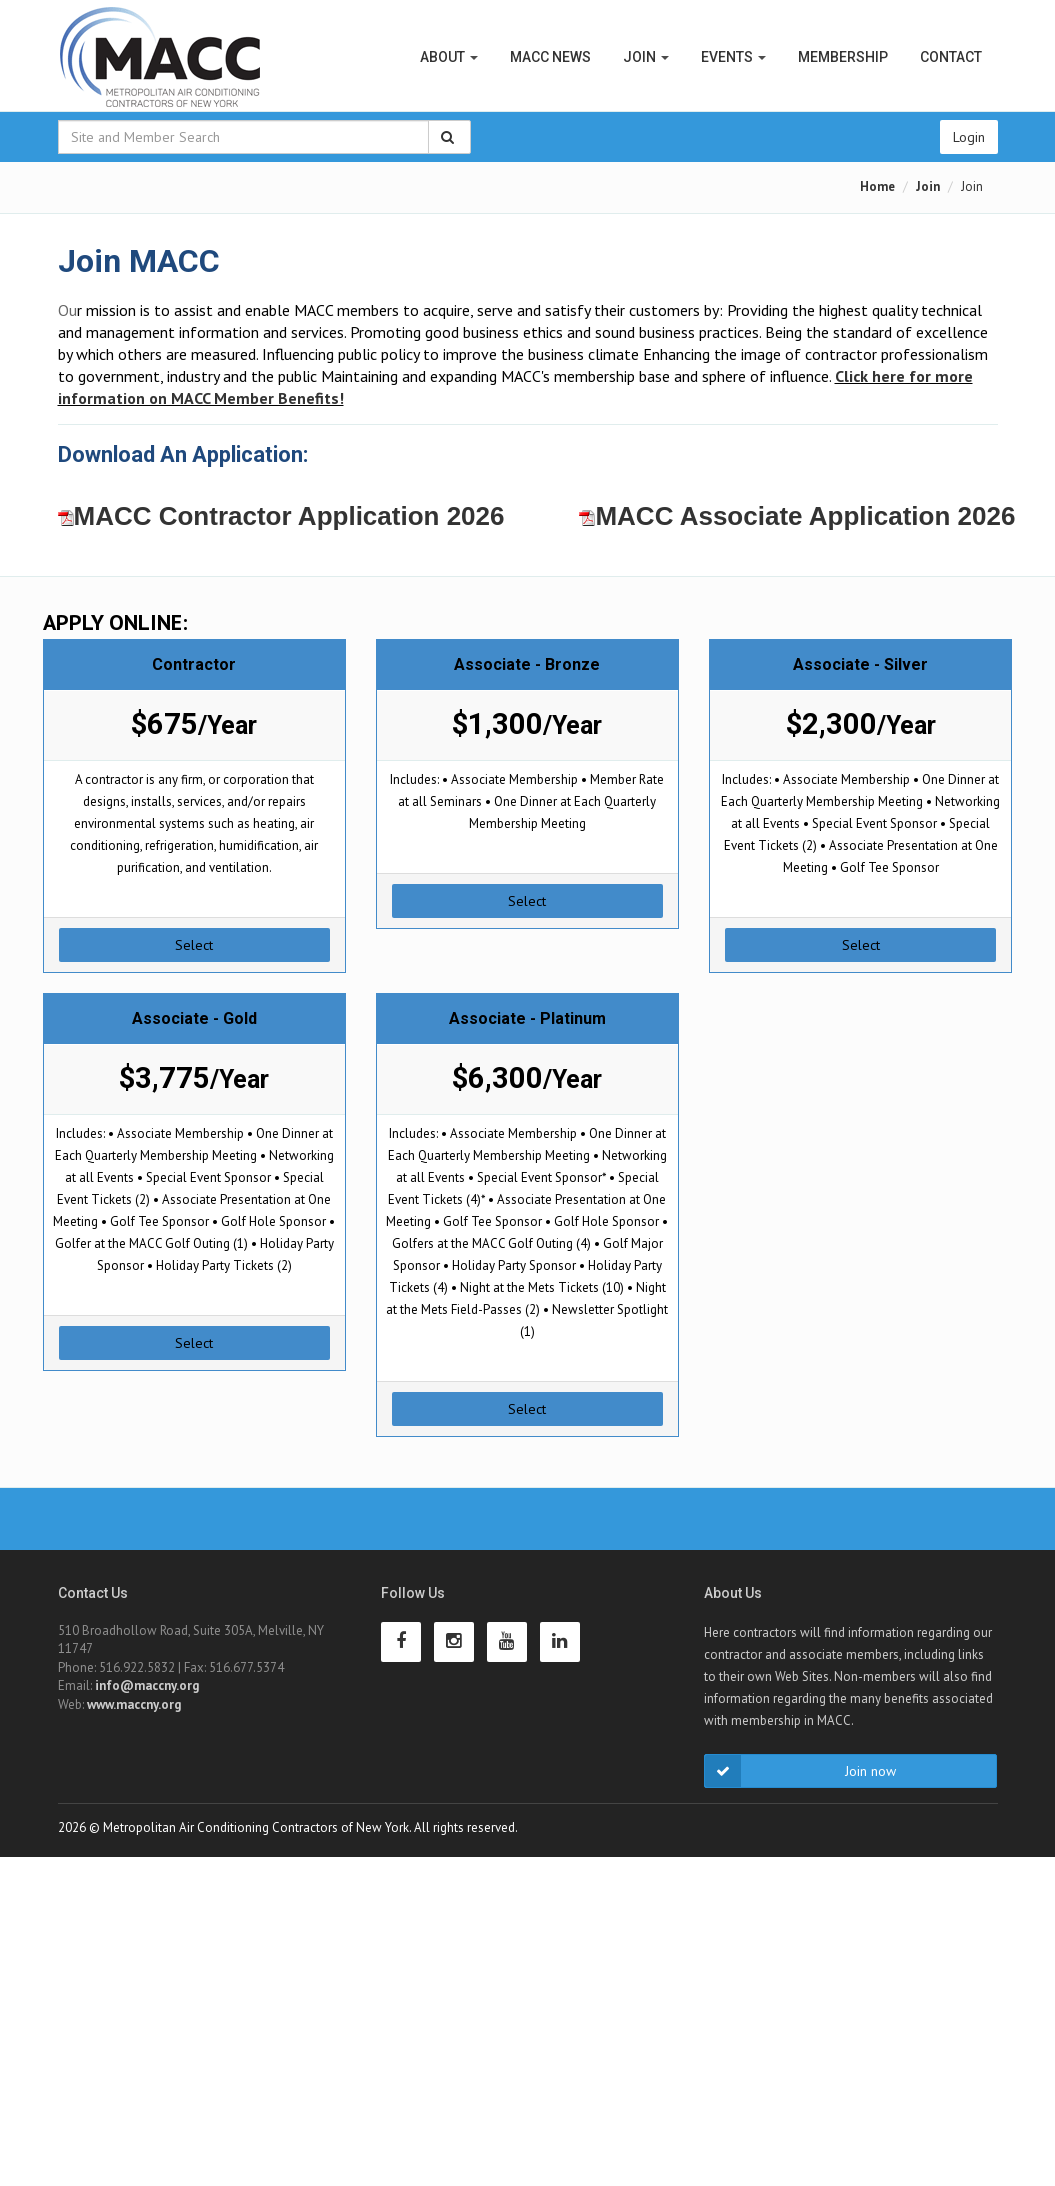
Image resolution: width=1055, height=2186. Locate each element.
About (449, 57)
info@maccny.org (147, 1685)
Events (733, 57)
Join (646, 57)
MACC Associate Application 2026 (797, 516)
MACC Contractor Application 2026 (281, 516)
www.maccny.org (134, 1704)
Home (877, 186)
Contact (951, 57)
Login (969, 137)
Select (194, 945)
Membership (843, 57)
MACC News (550, 57)
